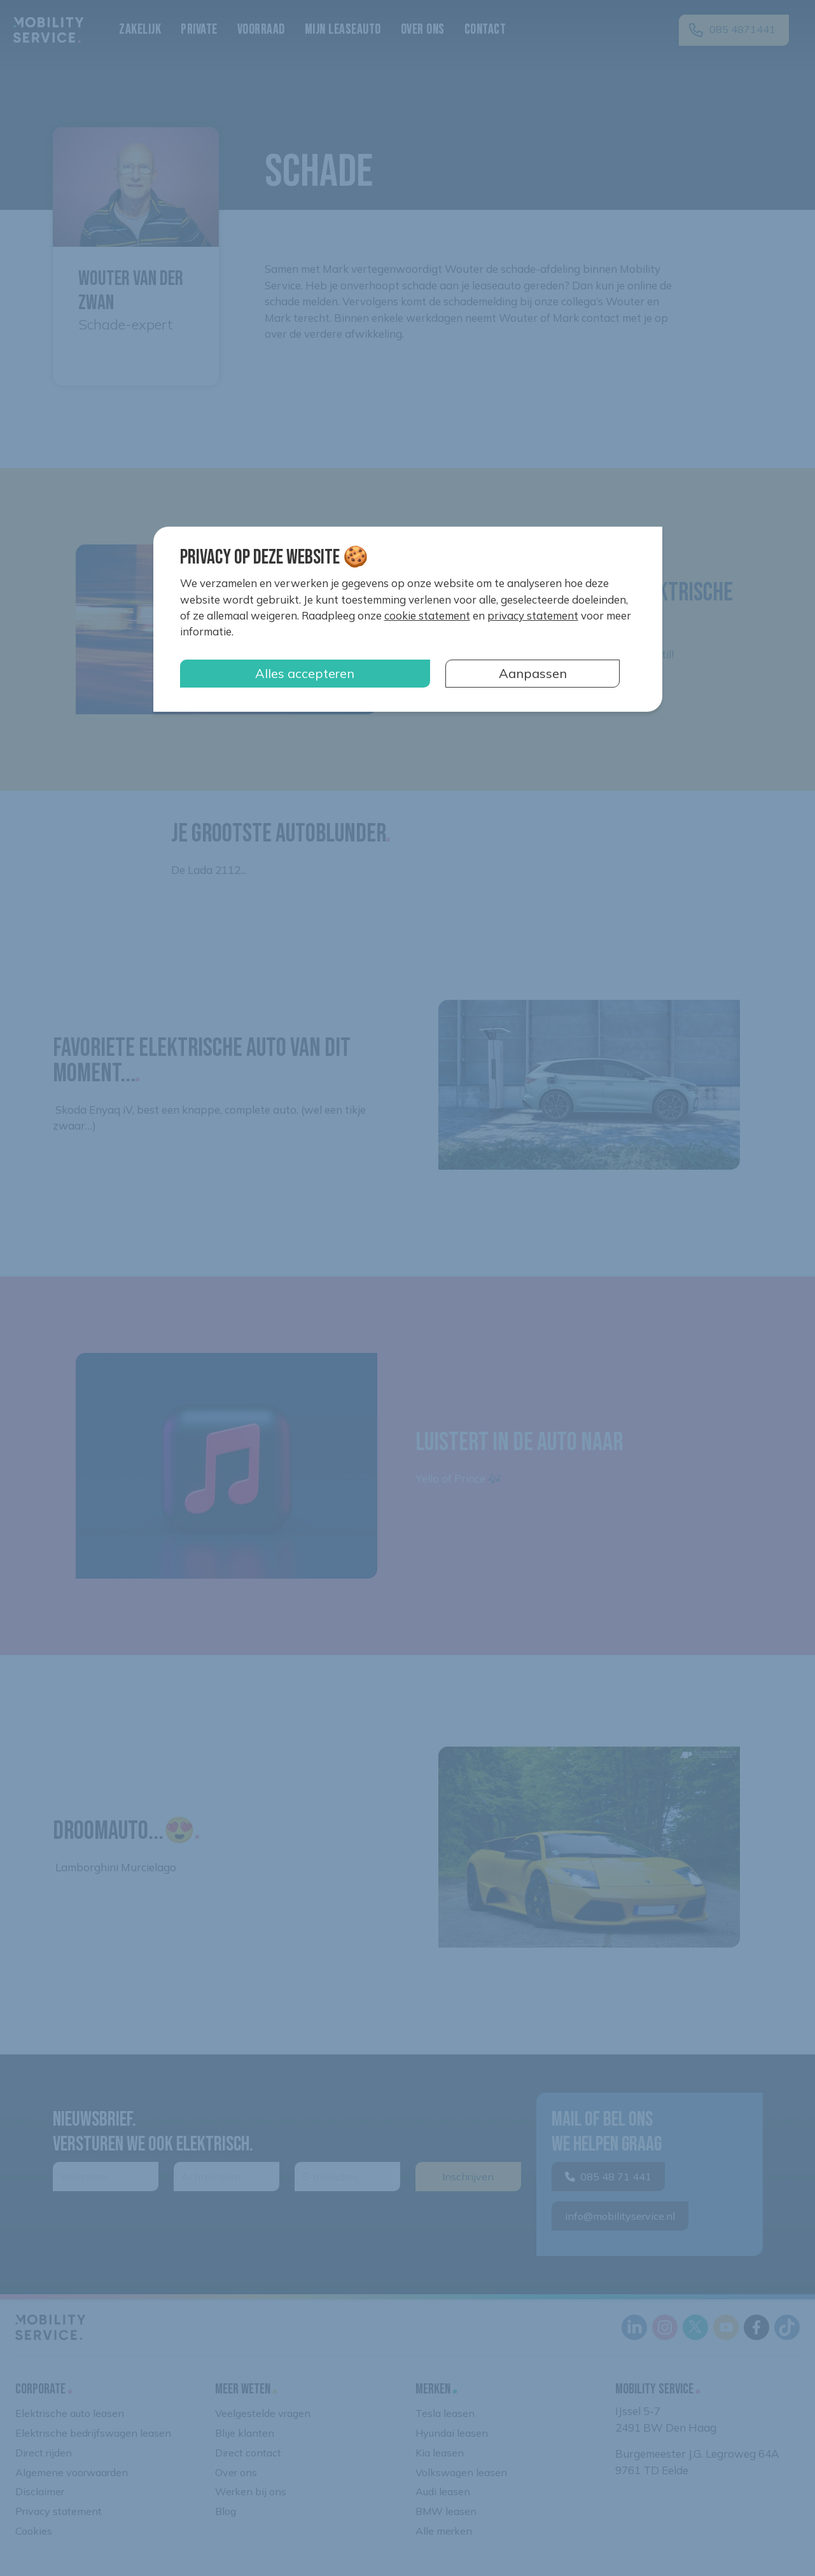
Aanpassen (533, 673)
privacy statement (532, 615)
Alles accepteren (304, 673)
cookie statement (427, 615)
